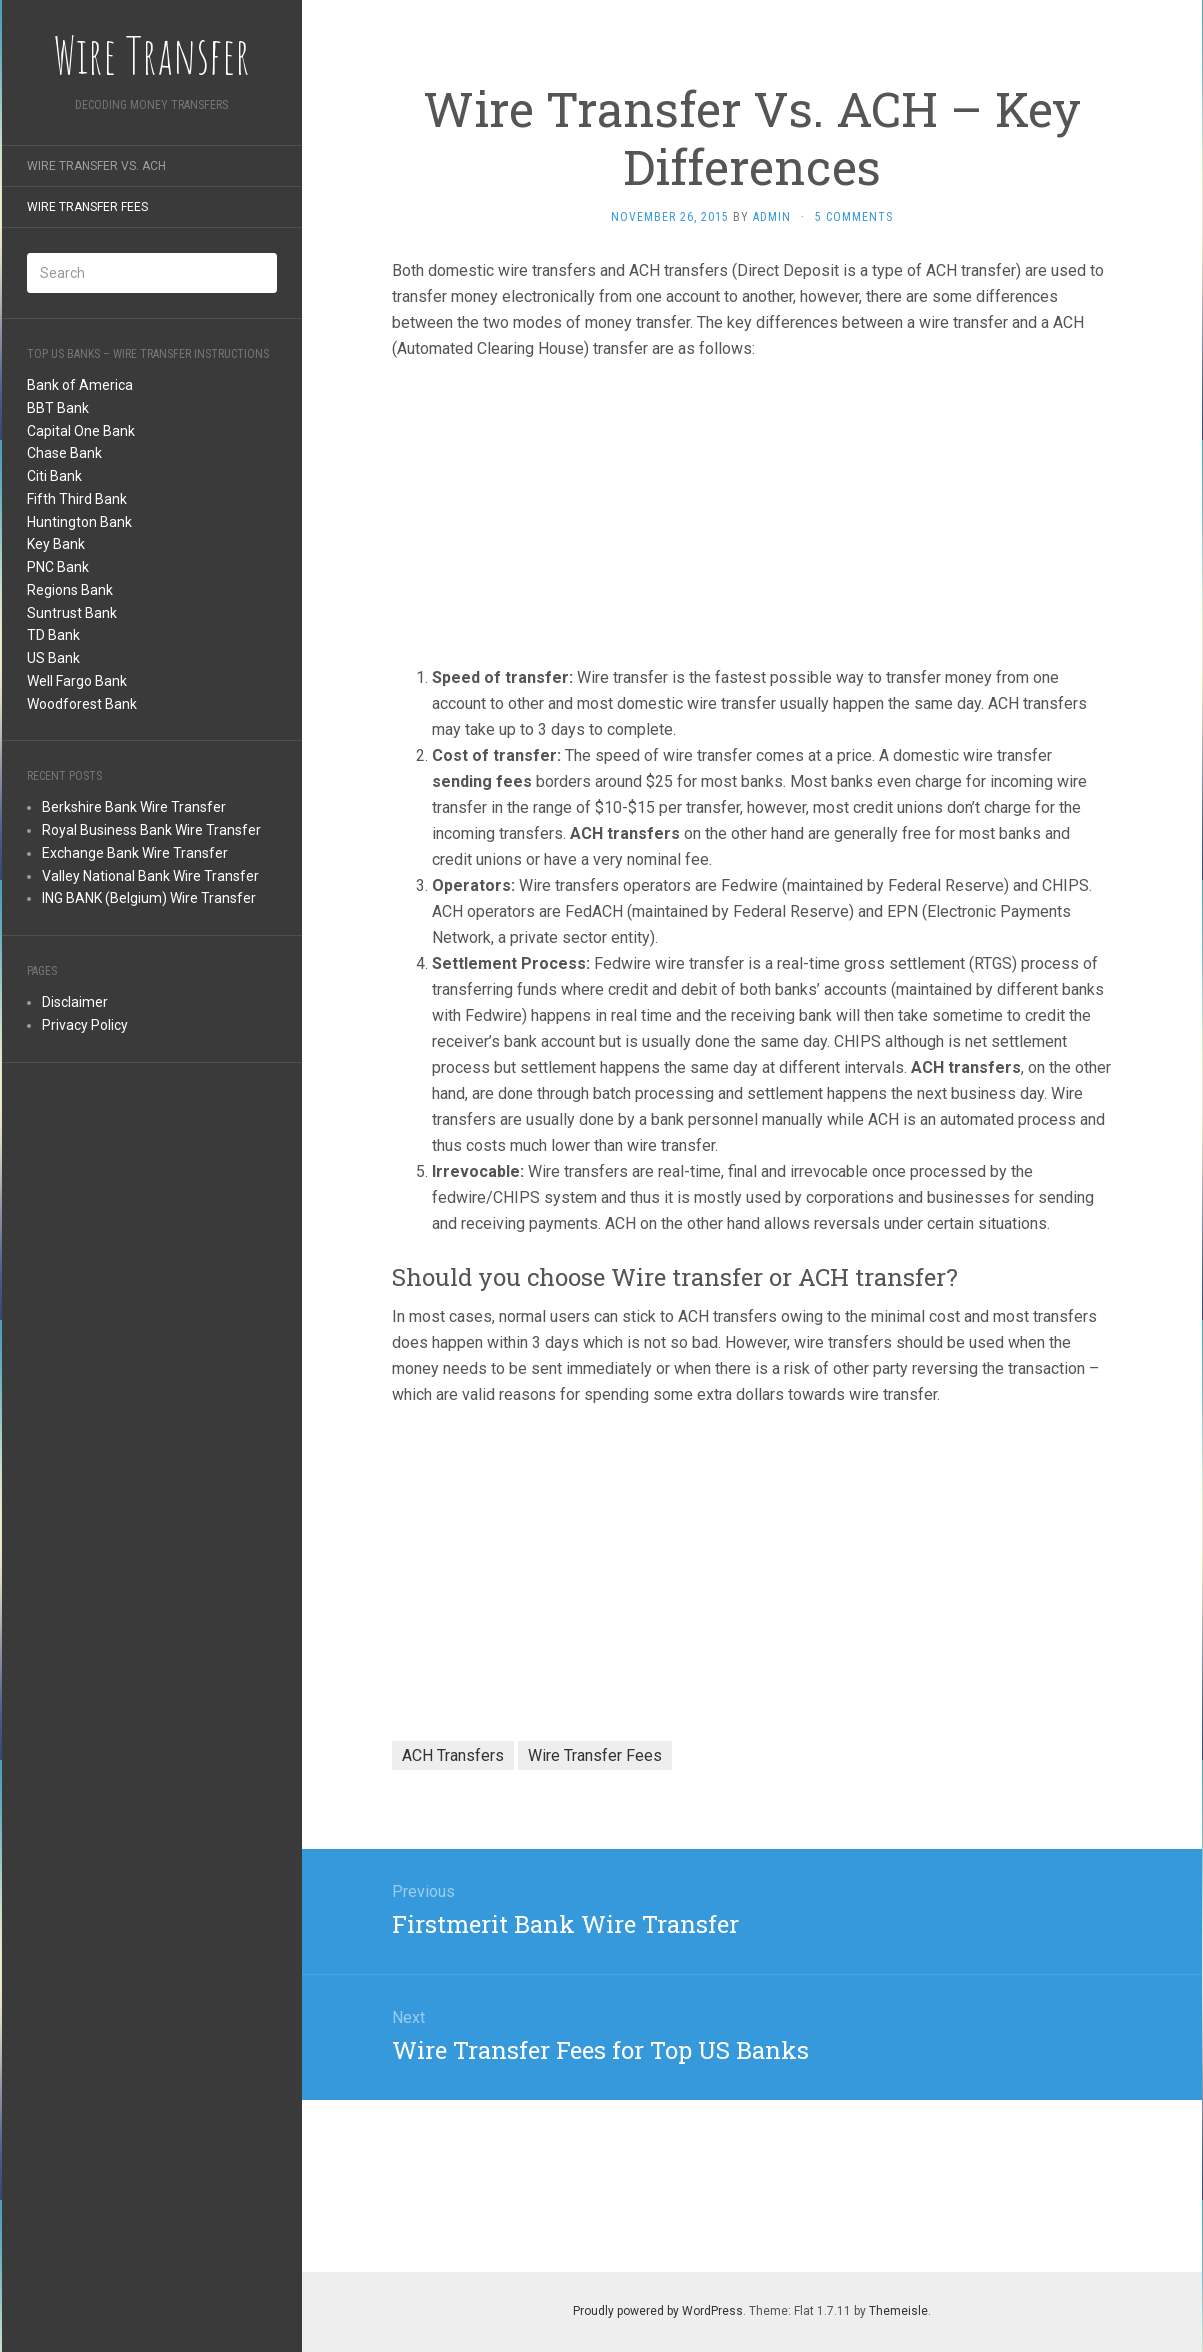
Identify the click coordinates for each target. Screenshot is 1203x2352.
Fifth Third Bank (77, 499)
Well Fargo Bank (77, 681)
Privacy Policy (85, 1025)
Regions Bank (70, 590)
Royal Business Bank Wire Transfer (151, 830)
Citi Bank (54, 476)
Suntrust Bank (72, 613)
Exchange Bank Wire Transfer (135, 853)
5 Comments (854, 217)
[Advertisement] (152, 1388)
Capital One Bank (81, 431)
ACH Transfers (453, 1755)
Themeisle (898, 2311)
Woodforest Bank (82, 704)
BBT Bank (58, 408)
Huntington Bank (79, 522)
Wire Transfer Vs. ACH (96, 166)
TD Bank (53, 635)
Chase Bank (64, 453)
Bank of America (80, 385)
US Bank (53, 658)
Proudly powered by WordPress (658, 2311)
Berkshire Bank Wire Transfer (134, 807)
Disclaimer (75, 1002)
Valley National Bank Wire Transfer (150, 876)
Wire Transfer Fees (87, 207)
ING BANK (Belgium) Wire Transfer (149, 898)
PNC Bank (58, 567)
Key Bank (56, 544)
